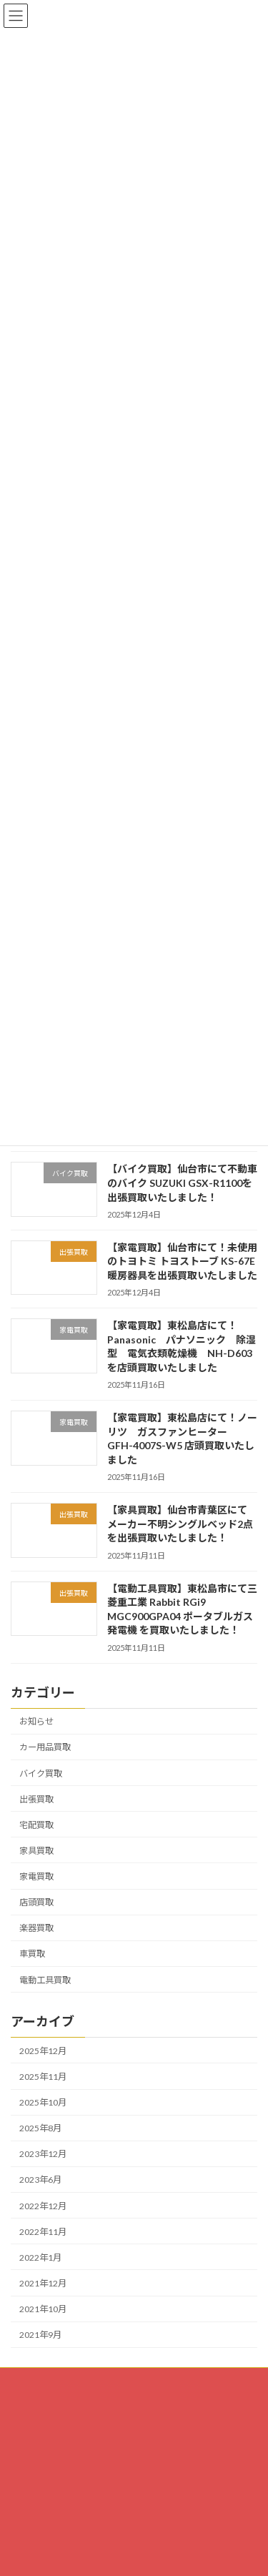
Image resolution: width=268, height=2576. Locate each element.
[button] (78, 2555)
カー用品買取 (45, 1747)
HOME (24, 2380)
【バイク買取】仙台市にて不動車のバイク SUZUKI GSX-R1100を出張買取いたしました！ (182, 1183)
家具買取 (36, 1850)
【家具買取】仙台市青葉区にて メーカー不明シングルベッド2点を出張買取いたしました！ (182, 1524)
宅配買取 (36, 1824)
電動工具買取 (45, 1979)
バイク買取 (40, 1772)
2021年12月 (42, 2282)
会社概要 (28, 2433)
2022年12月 (42, 2205)
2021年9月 (40, 2334)
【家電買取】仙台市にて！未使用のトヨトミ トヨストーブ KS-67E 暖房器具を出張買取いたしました (182, 1260)
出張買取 (36, 1798)
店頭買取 (36, 1902)
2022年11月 (42, 2231)
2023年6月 (40, 2179)
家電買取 (36, 1876)
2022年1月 (40, 2256)
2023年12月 (42, 2153)
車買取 (32, 1953)
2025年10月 (42, 2102)
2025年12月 (42, 2050)
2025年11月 (42, 2076)
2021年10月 (42, 2309)
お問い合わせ (36, 2407)
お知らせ (36, 1721)
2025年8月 (40, 2128)
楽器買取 (36, 1928)
